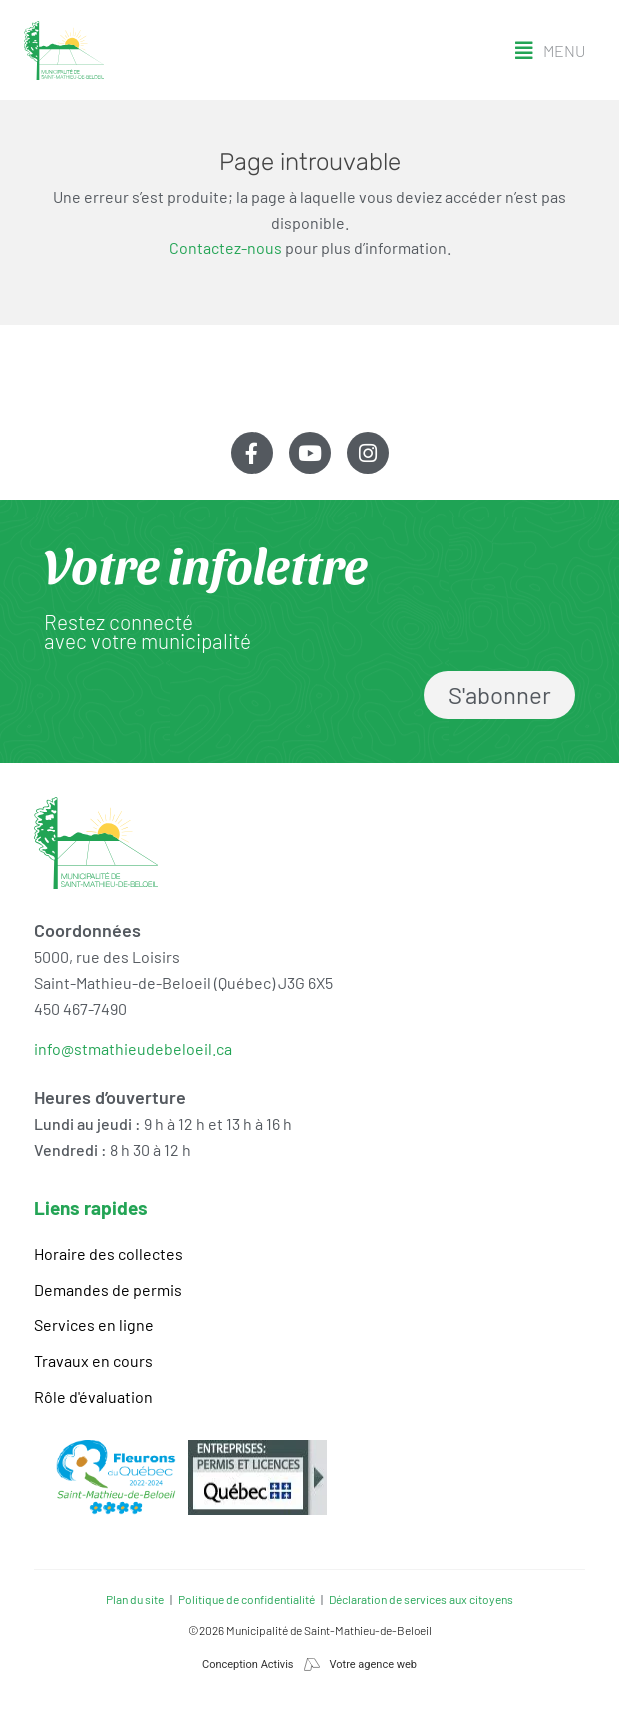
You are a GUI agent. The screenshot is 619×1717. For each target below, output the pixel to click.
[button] (550, 51)
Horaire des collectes (108, 1253)
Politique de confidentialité (246, 1599)
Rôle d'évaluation (93, 1396)
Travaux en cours (93, 1360)
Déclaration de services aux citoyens (421, 1599)
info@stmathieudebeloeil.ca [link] (133, 1048)
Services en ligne (94, 1324)
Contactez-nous (225, 247)
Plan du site (135, 1599)
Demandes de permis (108, 1289)
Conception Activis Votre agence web (309, 1664)
